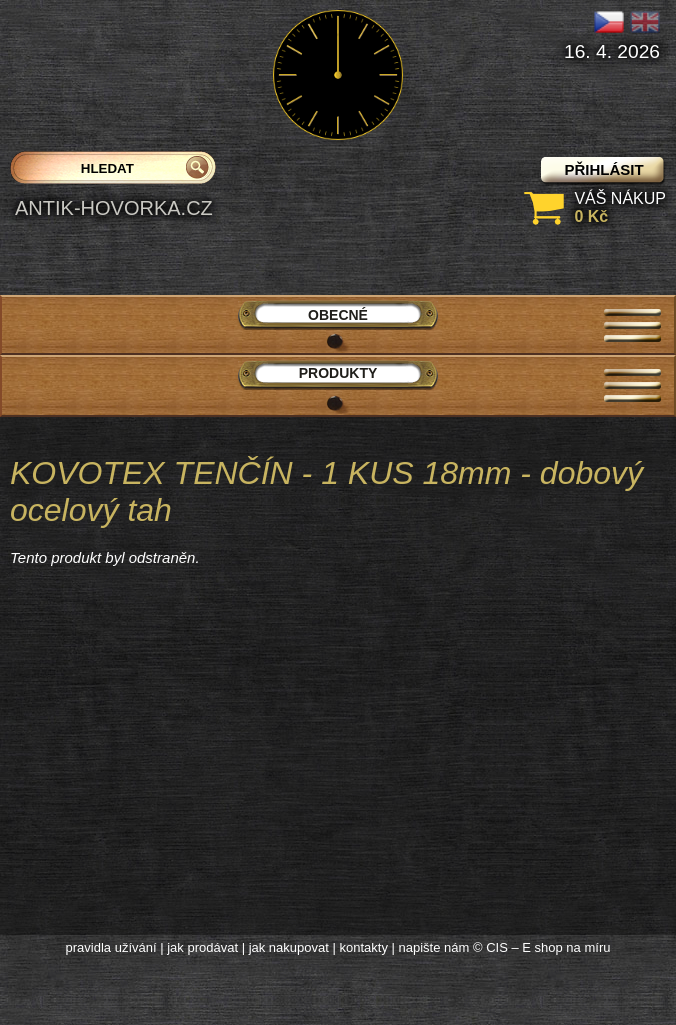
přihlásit (603, 169)
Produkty (338, 373)
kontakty (363, 947)
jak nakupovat (289, 947)
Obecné (338, 315)
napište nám (434, 947)
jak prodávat (202, 947)
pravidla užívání (111, 947)
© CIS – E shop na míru (541, 947)
